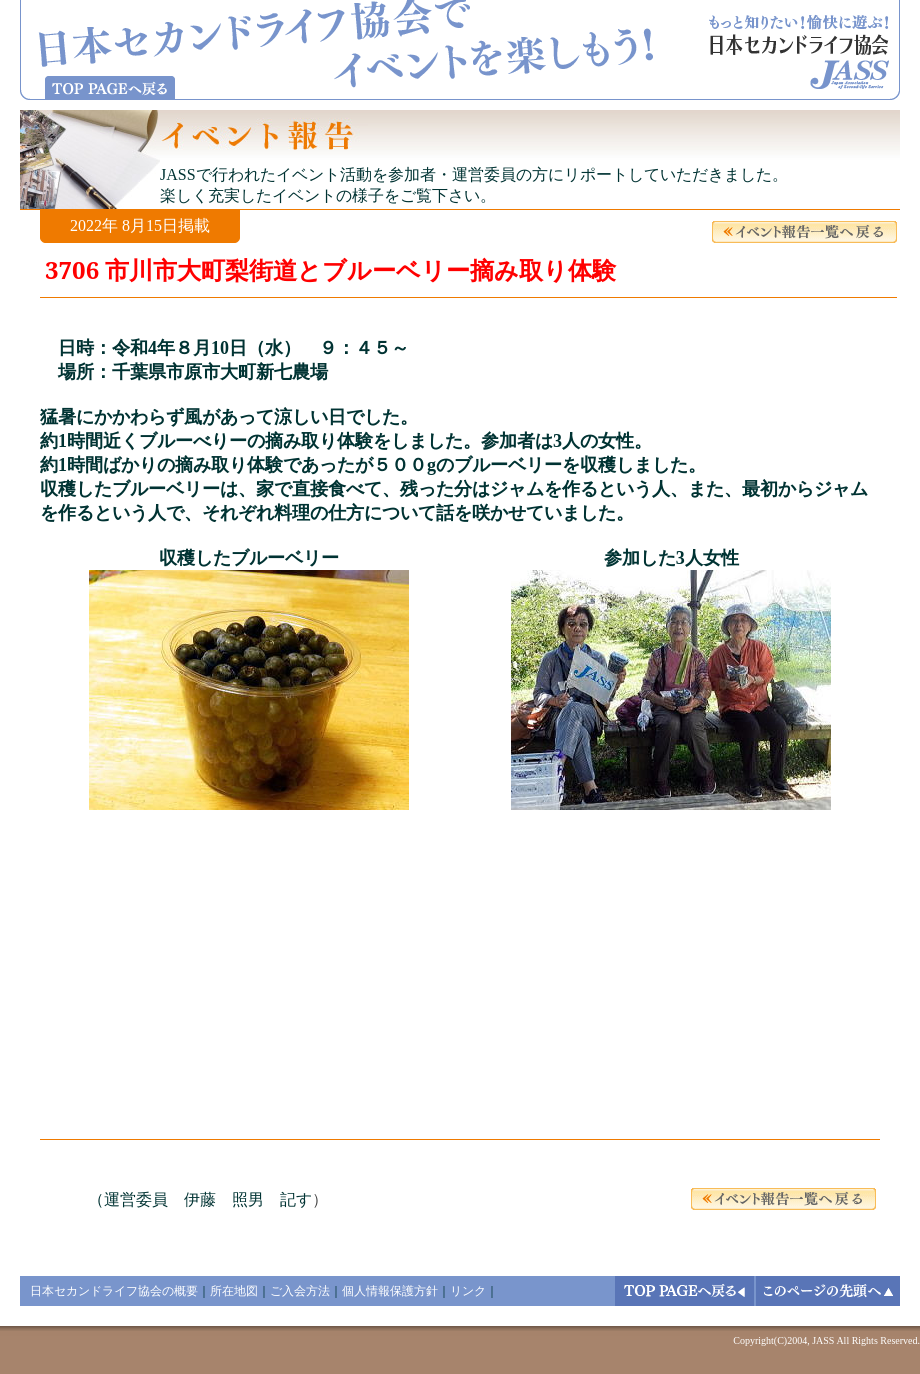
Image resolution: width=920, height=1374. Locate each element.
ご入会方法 (300, 1291)
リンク (468, 1291)
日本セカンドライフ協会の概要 (114, 1291)
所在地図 (234, 1291)
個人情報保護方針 (390, 1291)
